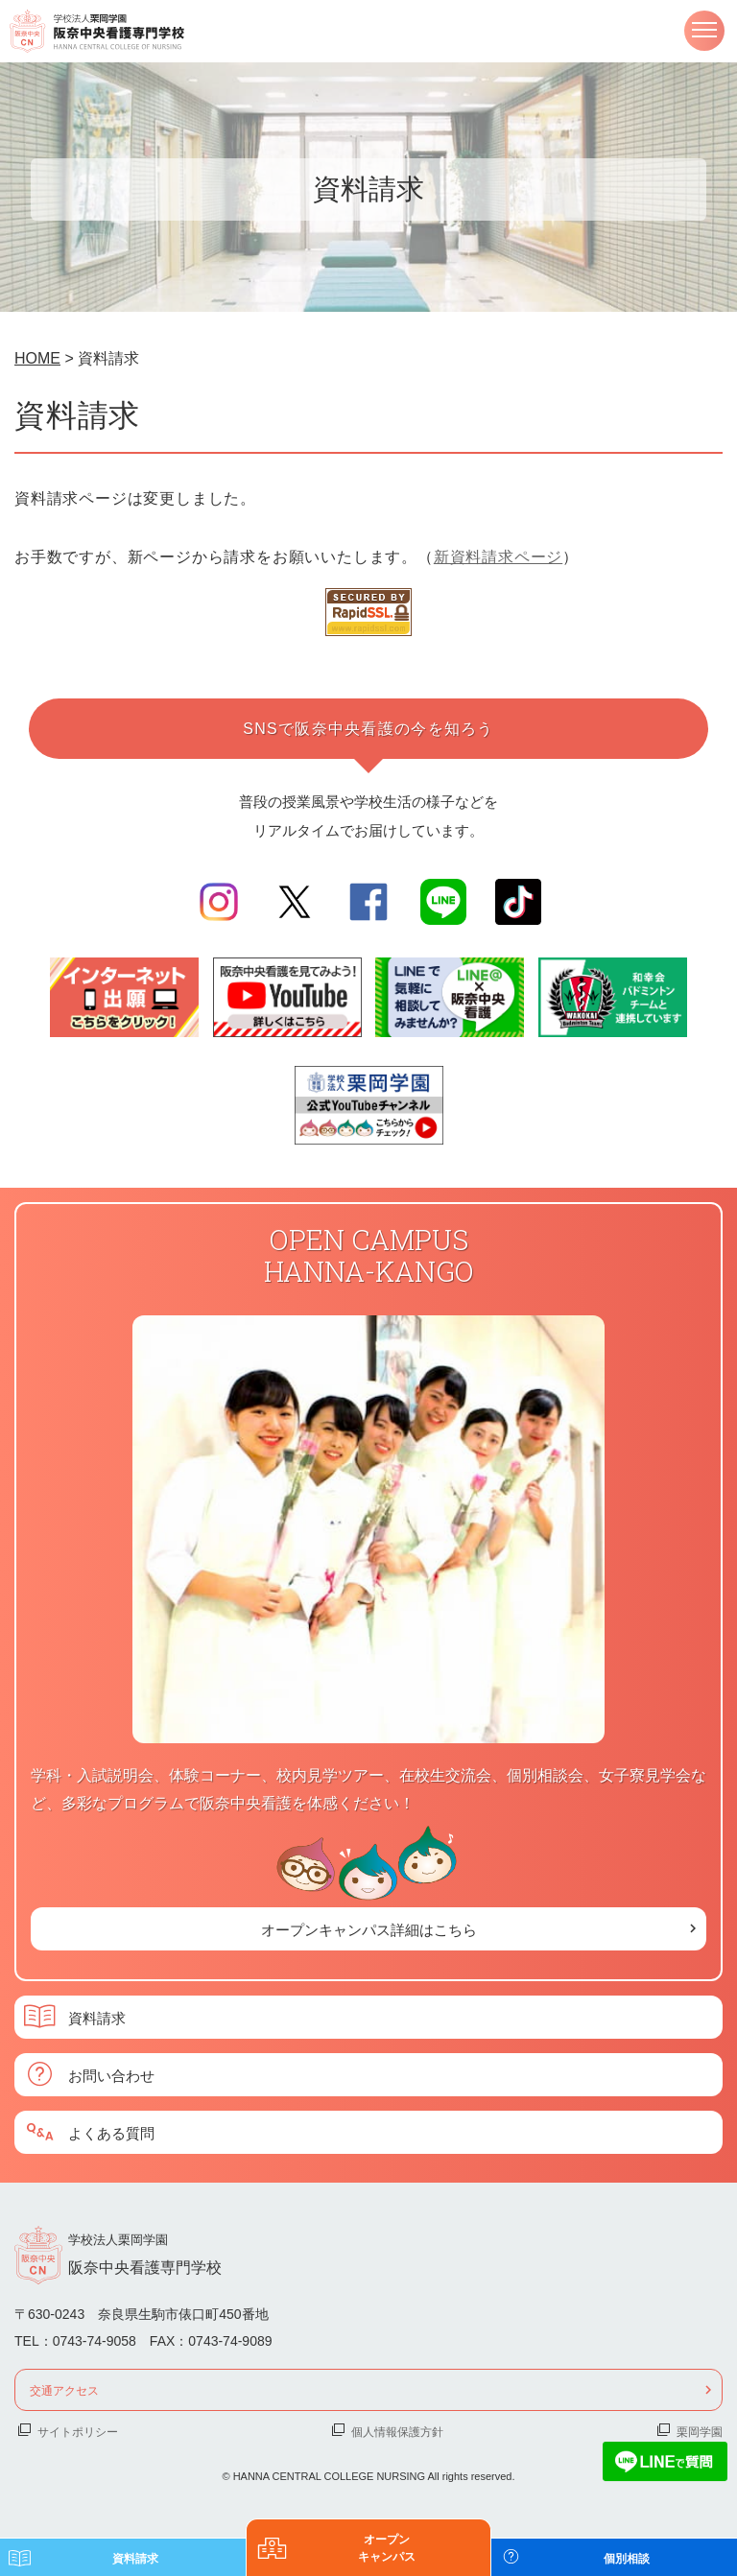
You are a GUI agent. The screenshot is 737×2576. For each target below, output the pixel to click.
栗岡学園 (700, 2431)
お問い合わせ (111, 2075)
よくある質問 (111, 2132)
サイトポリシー (77, 2431)
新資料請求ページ (498, 557)
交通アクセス (64, 2390)
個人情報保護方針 (397, 2431)
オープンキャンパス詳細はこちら (369, 1929)
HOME (37, 358)
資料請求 (97, 2017)
